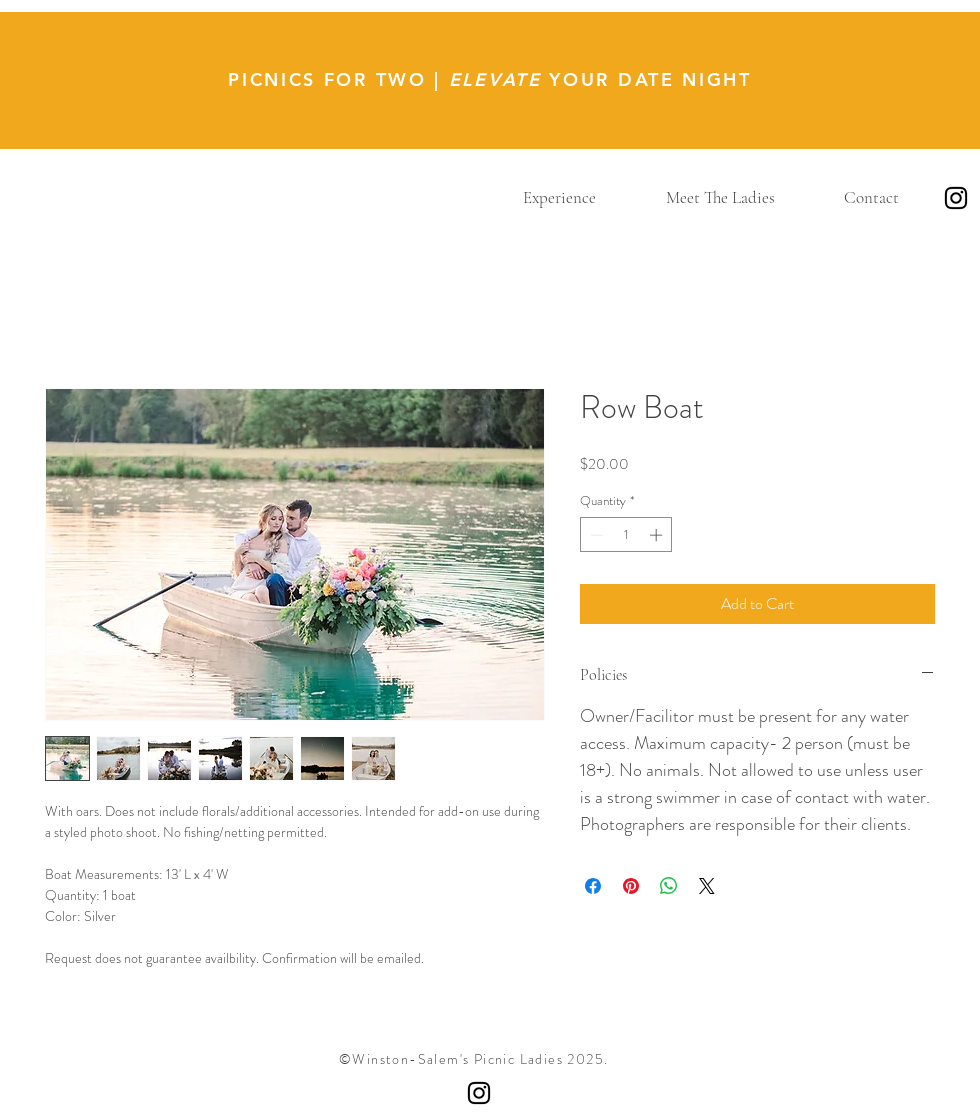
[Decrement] (595, 535)
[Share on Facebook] (593, 886)
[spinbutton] (626, 535)
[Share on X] (707, 886)
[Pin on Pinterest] (631, 886)
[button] (559, 198)
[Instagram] (956, 198)
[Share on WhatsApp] (669, 886)
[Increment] (658, 535)
